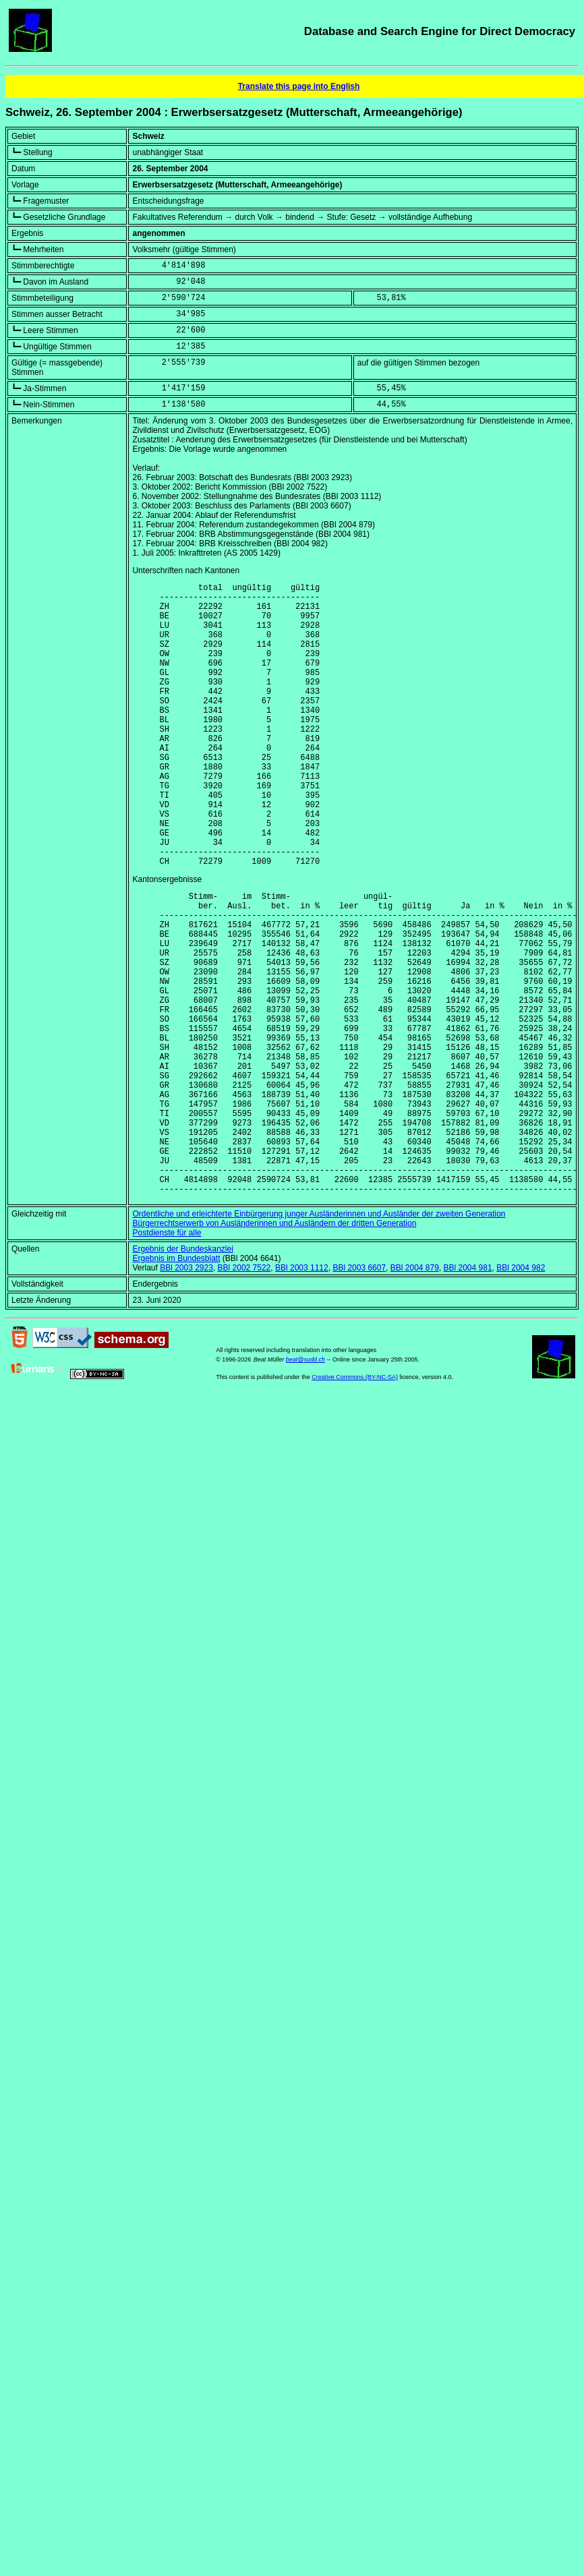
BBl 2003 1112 (301, 1393)
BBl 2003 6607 (359, 1393)
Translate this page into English (299, 86)
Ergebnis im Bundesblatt (176, 1383)
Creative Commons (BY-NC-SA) (355, 1502)
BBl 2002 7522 (244, 1393)
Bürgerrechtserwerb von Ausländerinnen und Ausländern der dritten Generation (274, 1348)
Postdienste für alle (166, 1358)
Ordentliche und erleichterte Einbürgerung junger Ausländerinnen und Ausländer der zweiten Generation (318, 1339)
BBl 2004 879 (414, 1393)
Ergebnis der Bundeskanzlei (182, 1374)
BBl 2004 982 (520, 1393)
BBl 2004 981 (468, 1393)
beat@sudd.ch (305, 1485)
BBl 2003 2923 (186, 1393)
